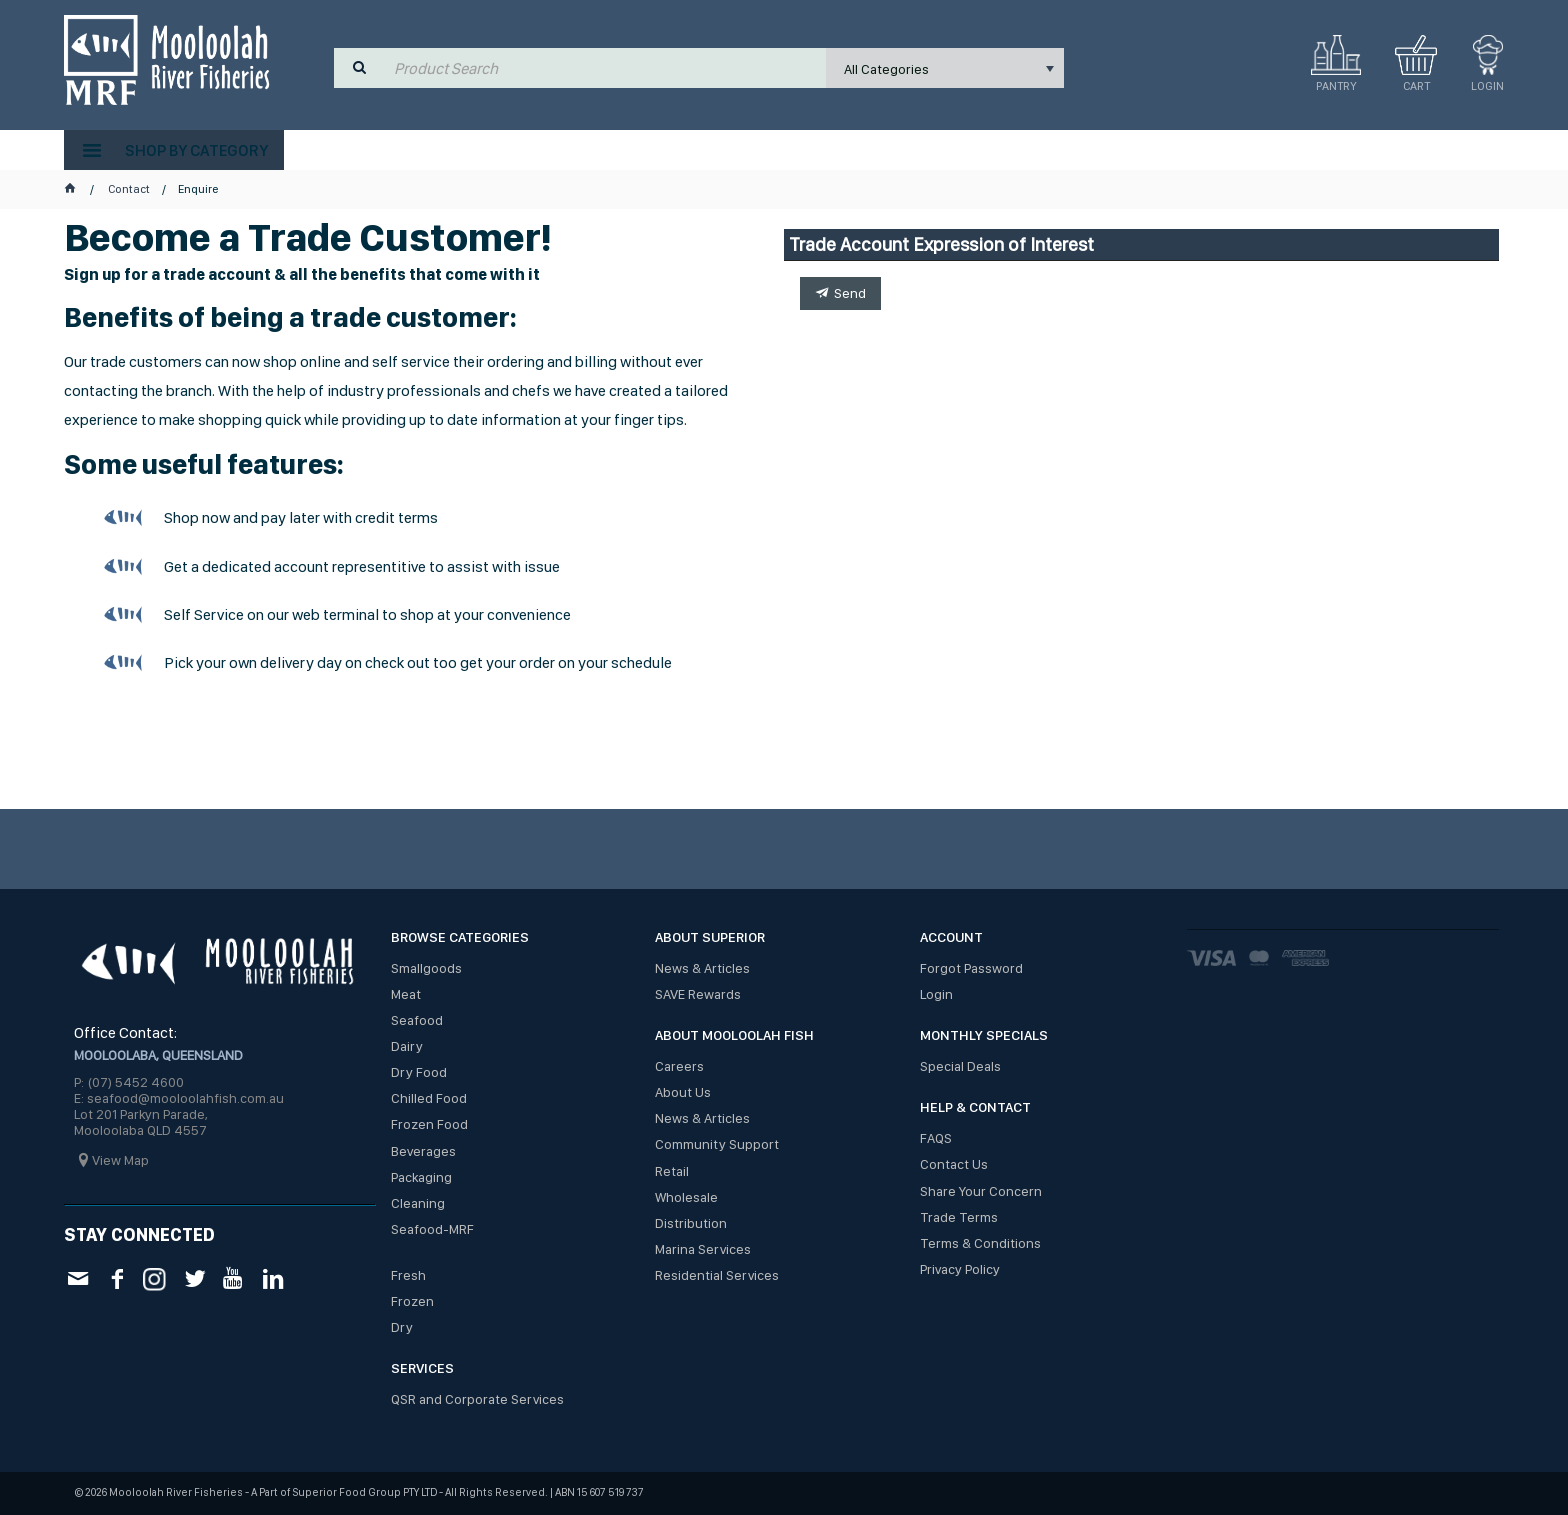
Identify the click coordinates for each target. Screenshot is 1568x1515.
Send (850, 293)
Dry (402, 1327)
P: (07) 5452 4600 (129, 1082)
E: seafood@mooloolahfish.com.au (179, 1098)
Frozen (412, 1301)
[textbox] (605, 68)
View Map (120, 1160)
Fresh (408, 1275)
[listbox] (945, 68)
